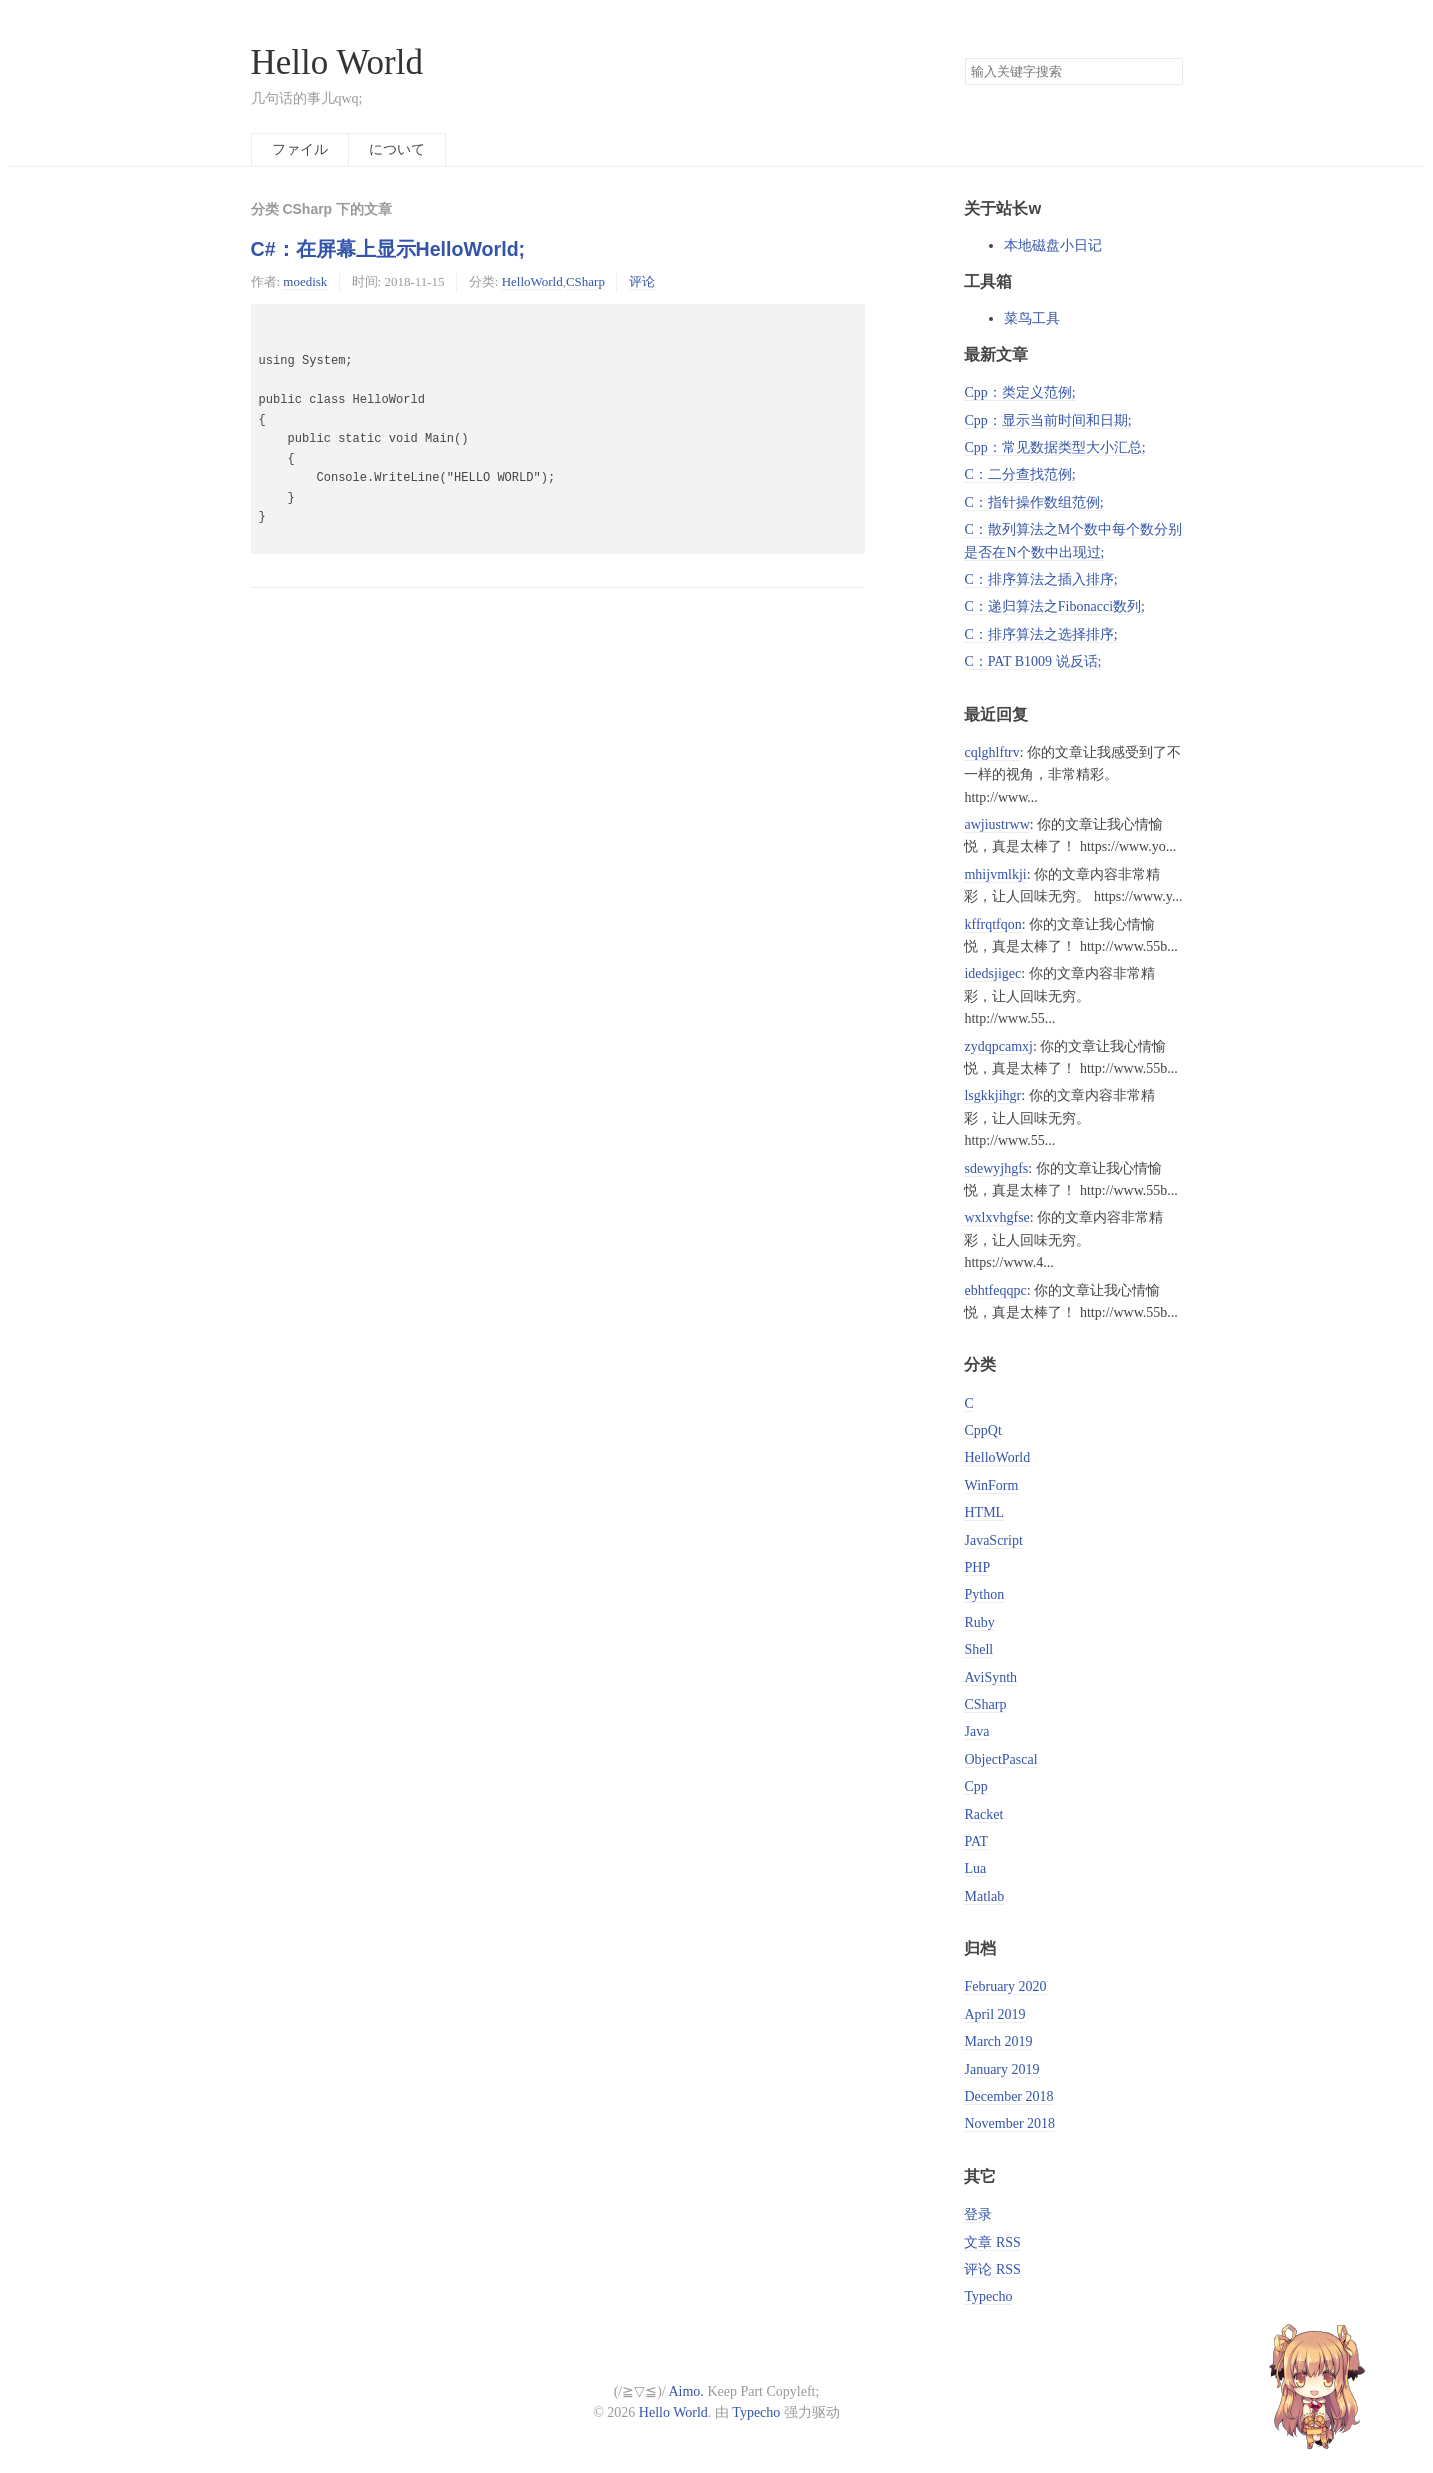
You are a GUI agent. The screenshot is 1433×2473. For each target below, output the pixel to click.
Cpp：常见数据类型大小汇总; (1054, 447)
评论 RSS (992, 2269)
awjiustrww (996, 824)
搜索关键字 (964, 57)
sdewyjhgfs (996, 1168)
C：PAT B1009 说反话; (1032, 661)
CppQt (982, 1430)
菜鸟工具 (1032, 318)
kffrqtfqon (992, 924)
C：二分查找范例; (1019, 474)
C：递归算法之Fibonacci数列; (1054, 606)
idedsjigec (992, 973)
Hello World (337, 62)
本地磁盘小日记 (1053, 245)
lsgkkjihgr (992, 1095)
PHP (977, 1567)
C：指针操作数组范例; (1033, 502)
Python (984, 1594)
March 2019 (998, 2041)
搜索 (1167, 72)
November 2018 (1009, 2123)
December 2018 (1008, 2096)
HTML (984, 1512)
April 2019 (994, 2014)
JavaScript (993, 1540)
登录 (978, 2214)
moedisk (305, 281)
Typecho (988, 2296)
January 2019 (1001, 2069)
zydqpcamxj (998, 1046)
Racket (983, 1814)
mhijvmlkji (995, 874)
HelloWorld (532, 281)
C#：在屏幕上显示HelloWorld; (388, 249)
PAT (976, 1841)
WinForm (991, 1485)
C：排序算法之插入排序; (1040, 579)
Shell (978, 1649)
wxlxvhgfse (996, 1217)
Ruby (979, 1622)
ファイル (300, 149)
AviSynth (990, 1677)
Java (976, 1731)
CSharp (585, 281)
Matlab (984, 1896)
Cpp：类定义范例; (1019, 392)
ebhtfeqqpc (995, 1290)
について (397, 149)
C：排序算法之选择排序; (1040, 634)
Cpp (975, 1786)
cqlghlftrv (991, 752)
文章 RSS (992, 2242)
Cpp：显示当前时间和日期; (1047, 420)
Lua (975, 1868)
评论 (642, 281)
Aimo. (685, 2391)
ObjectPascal (1000, 1759)
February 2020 (1005, 1986)
